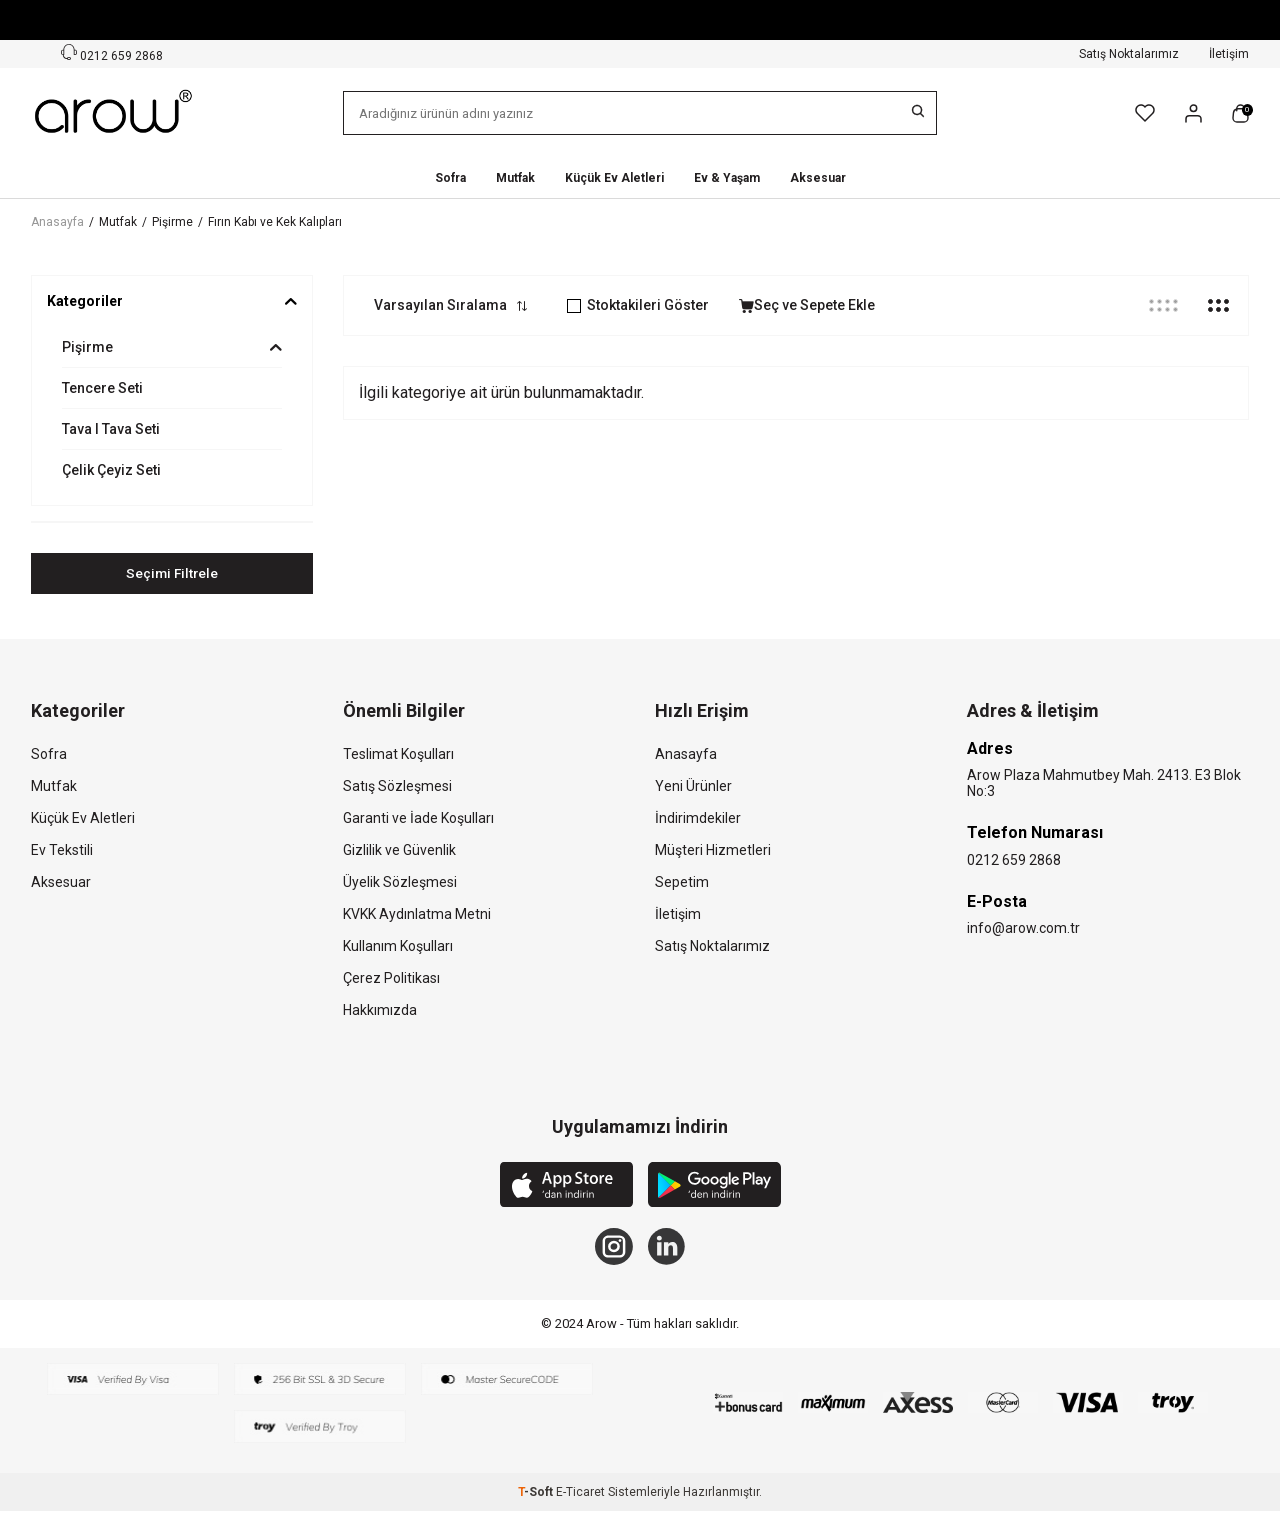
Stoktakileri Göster (638, 305)
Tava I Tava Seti (111, 429)
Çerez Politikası (391, 978)
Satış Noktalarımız (1129, 54)
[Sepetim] (1240, 113)
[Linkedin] (668, 1248)
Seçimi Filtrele (172, 573)
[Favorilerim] (1145, 113)
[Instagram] (613, 1248)
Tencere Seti (102, 388)
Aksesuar (818, 178)
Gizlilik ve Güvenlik (399, 850)
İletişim (1229, 54)
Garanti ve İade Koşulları (418, 818)
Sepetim (682, 882)
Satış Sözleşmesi (397, 786)
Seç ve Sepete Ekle (807, 305)
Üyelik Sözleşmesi (400, 882)
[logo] (115, 113)
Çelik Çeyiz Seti (111, 470)
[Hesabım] (1193, 113)
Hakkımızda (380, 1010)
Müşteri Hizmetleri (713, 850)
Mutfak (515, 178)
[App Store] (566, 1188)
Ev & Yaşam (727, 178)
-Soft (537, 1495)
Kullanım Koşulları (398, 946)
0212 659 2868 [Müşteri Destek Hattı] (112, 53)
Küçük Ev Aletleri (614, 178)
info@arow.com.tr (1023, 929)
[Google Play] (714, 1188)
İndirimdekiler (698, 818)
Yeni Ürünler (693, 786)
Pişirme (172, 222)
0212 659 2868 (1014, 860)
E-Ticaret (580, 1495)
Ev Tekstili (62, 850)
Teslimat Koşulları (398, 754)
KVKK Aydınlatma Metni (417, 914)
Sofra (450, 178)
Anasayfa (57, 222)
